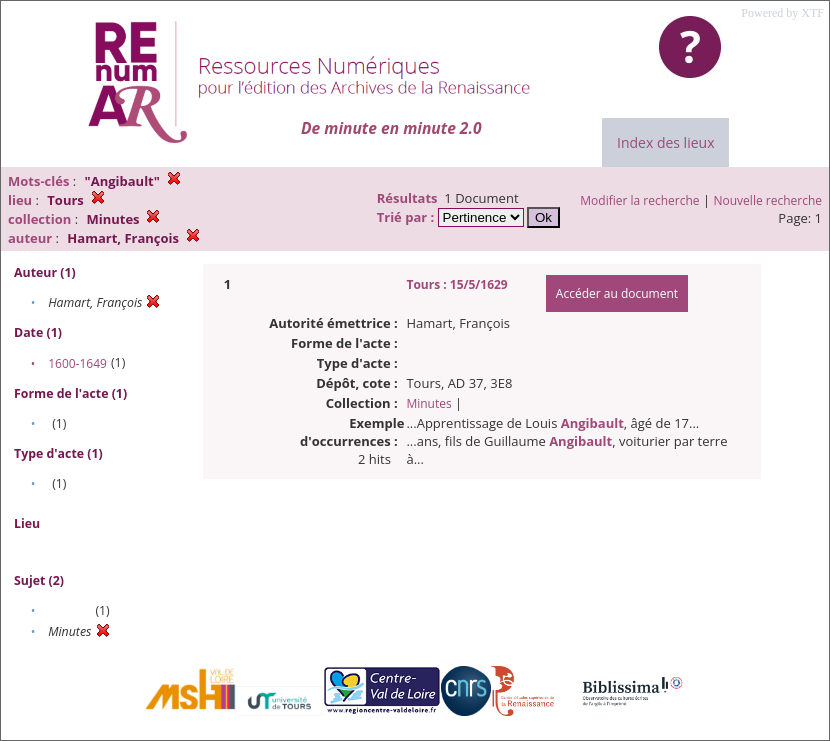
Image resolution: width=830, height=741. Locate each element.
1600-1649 (77, 363)
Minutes (428, 403)
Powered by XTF (782, 13)
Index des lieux (665, 142)
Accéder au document (617, 293)
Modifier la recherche (639, 200)
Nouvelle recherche (768, 200)
